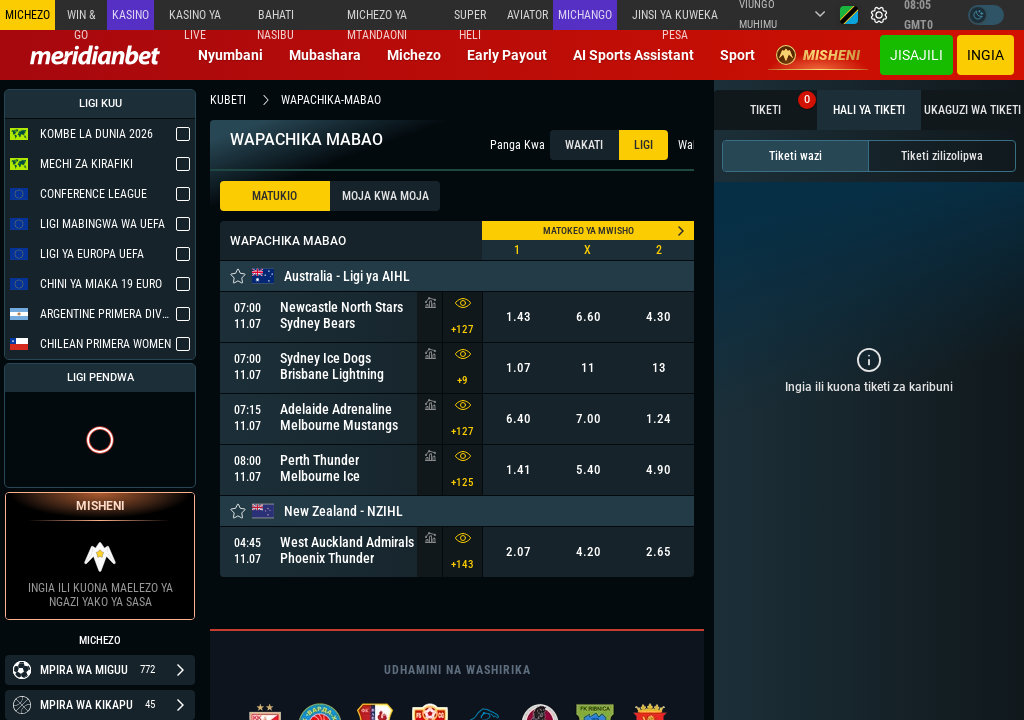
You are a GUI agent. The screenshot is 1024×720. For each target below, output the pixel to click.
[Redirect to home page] (95, 55)
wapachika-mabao (331, 100)
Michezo (414, 55)
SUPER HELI (470, 19)
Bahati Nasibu (275, 19)
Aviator (527, 15)
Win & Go (81, 19)
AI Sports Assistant (633, 55)
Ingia (985, 55)
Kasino (130, 15)
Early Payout (507, 55)
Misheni (818, 55)
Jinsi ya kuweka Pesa (675, 19)
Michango (585, 15)
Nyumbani (230, 55)
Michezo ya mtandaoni (377, 19)
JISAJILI (916, 55)
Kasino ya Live (195, 19)
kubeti (228, 100)
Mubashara (325, 55)
